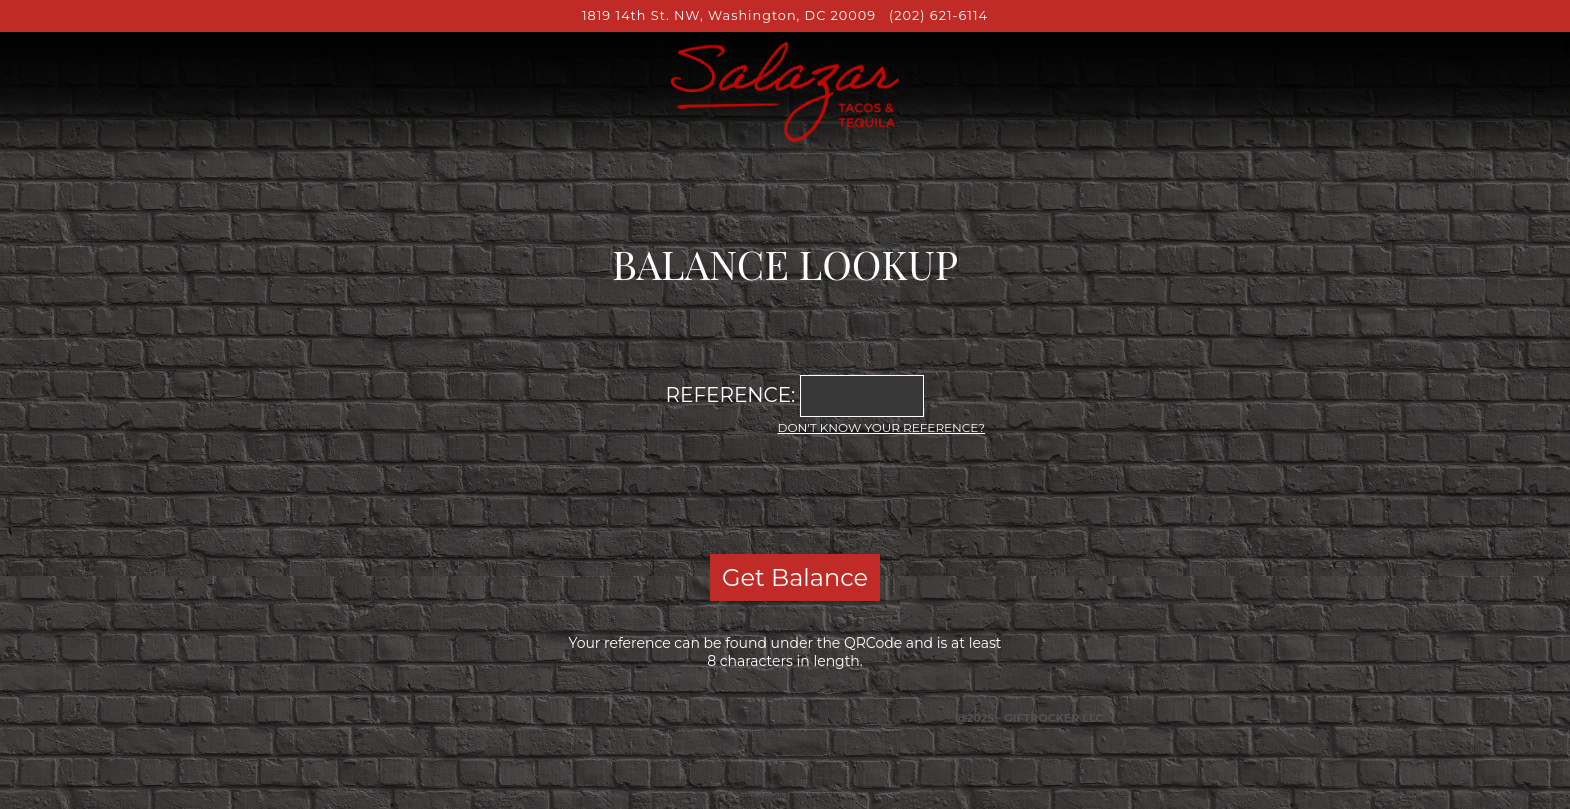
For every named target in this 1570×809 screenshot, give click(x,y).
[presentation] (785, 492)
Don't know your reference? (881, 427)
